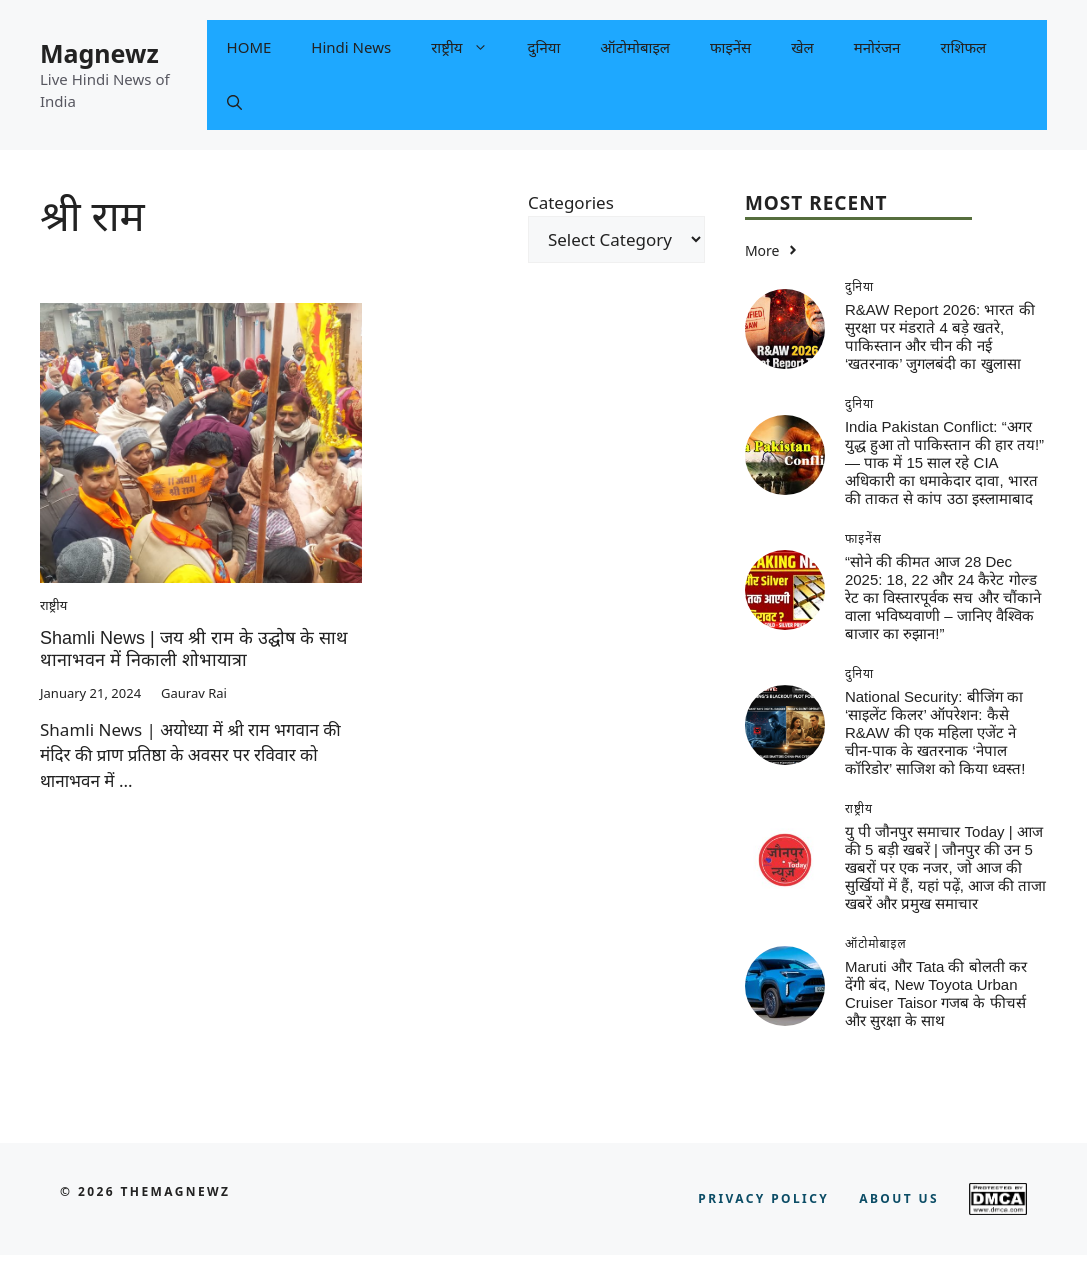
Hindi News (351, 47)
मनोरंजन (877, 47)
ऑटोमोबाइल (635, 47)
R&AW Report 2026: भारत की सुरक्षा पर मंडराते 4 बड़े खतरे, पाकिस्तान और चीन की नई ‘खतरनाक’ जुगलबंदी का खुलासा (940, 336)
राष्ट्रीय (469, 47)
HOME (249, 47)
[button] (234, 102)
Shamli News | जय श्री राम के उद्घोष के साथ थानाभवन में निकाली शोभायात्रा (194, 649)
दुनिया (544, 47)
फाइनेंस (730, 47)
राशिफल (963, 47)
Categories (571, 202)
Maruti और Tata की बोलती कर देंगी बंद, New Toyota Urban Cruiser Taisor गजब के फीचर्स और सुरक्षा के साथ (936, 993)
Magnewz (99, 53)
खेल (802, 47)
